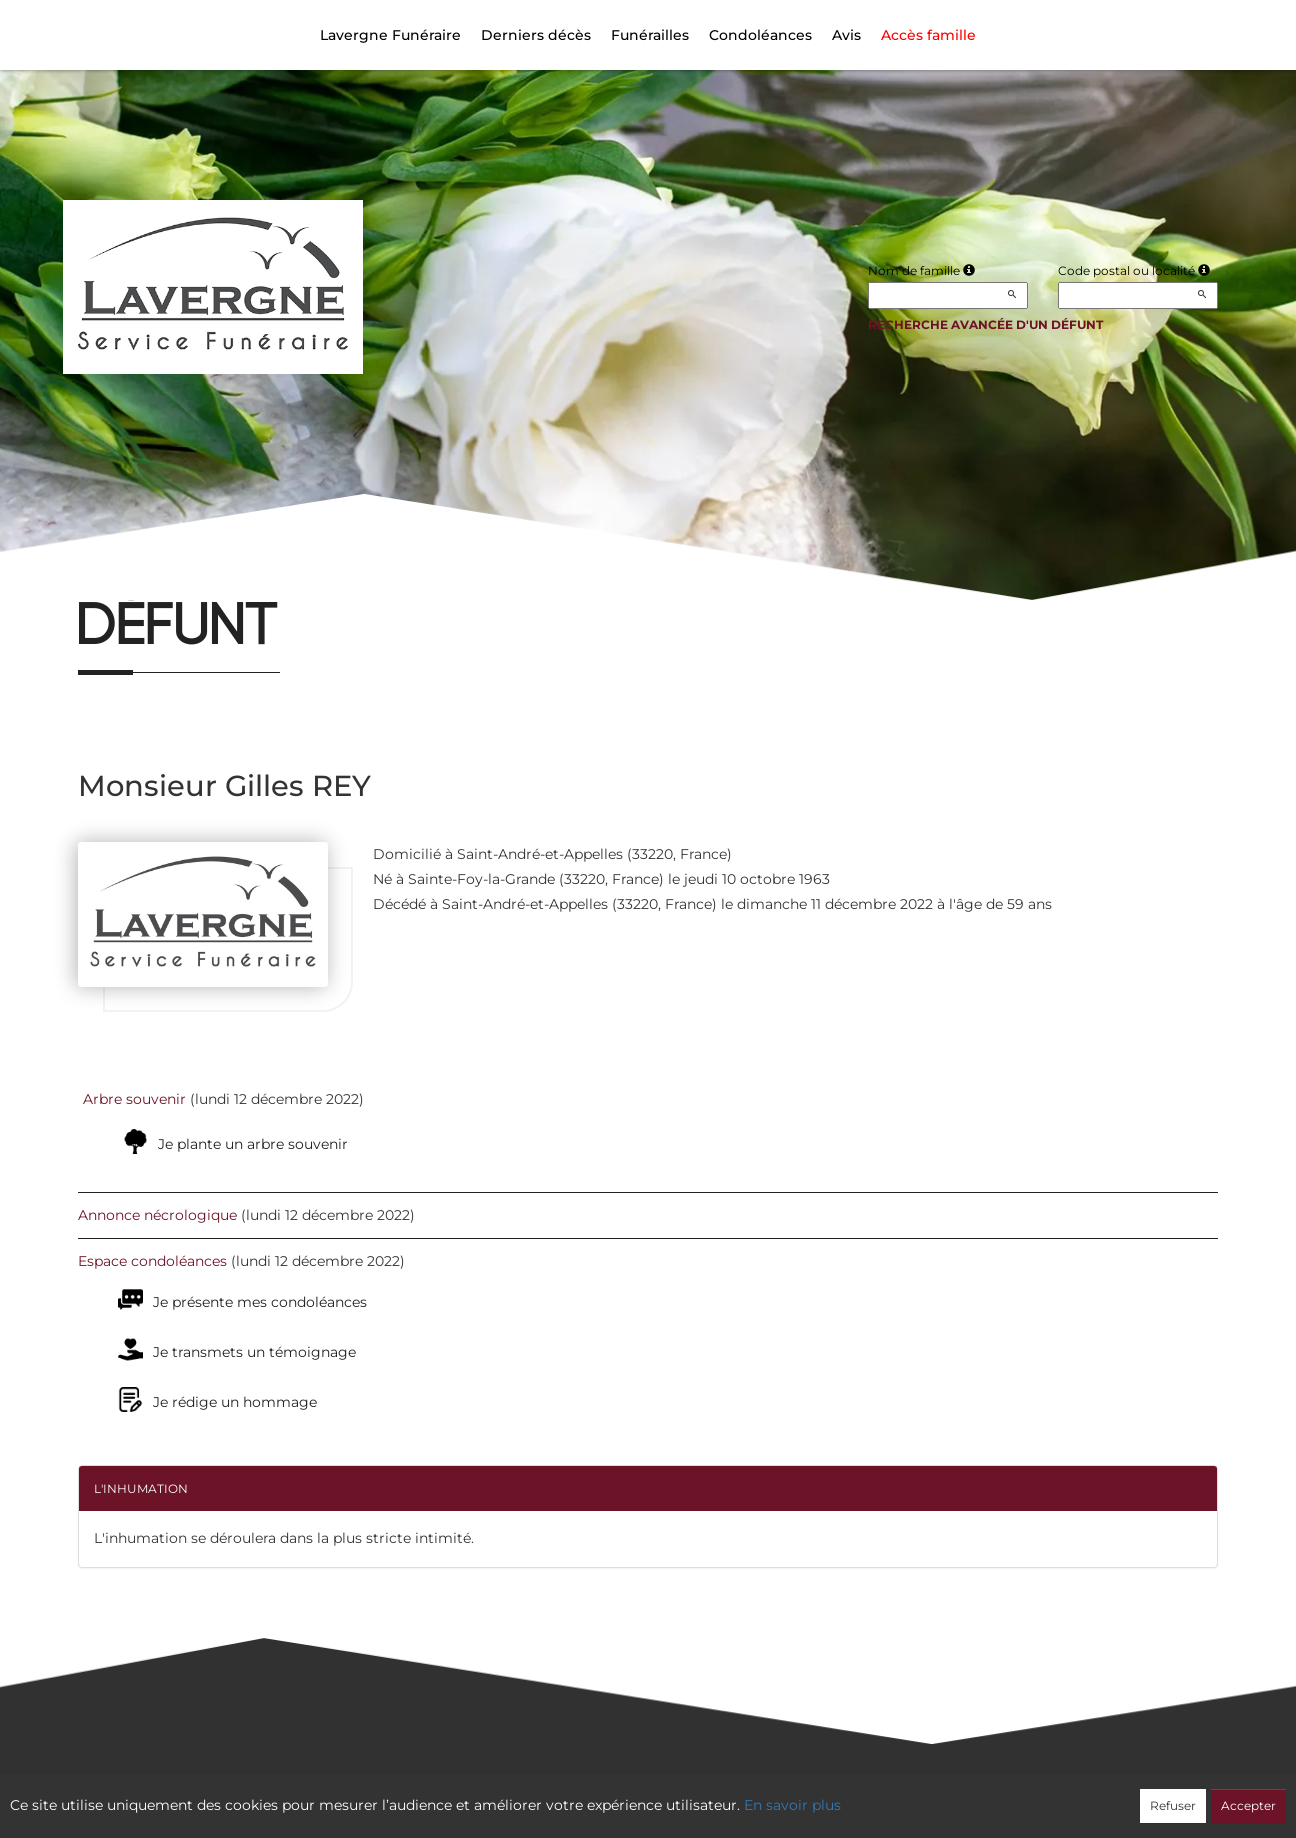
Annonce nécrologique (157, 1215)
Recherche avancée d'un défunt (985, 324)
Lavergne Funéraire (390, 35)
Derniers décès (536, 35)
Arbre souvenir (134, 1099)
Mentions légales (829, 1794)
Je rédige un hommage (235, 1402)
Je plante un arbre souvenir (253, 1144)
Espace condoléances (152, 1261)
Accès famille (928, 35)
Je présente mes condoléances (260, 1302)
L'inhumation (141, 1488)
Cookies (729, 1794)
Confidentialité (638, 1794)
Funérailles (650, 35)
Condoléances (760, 35)
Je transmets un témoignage (254, 1352)
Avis (846, 35)
